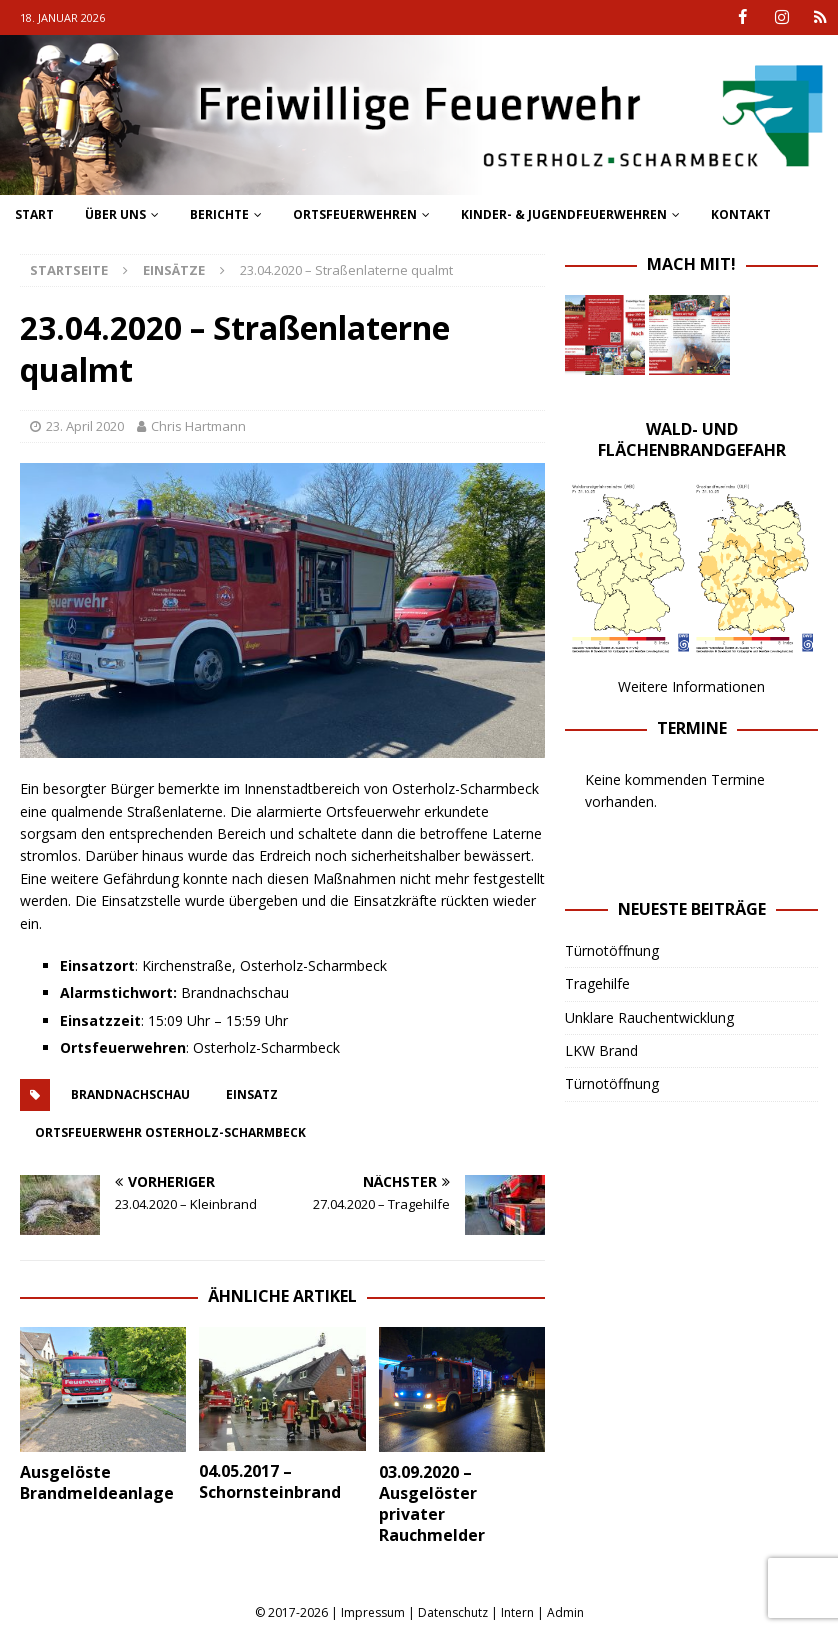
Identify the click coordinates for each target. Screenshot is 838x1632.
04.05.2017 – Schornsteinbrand (270, 1481)
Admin (565, 1612)
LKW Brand (601, 1050)
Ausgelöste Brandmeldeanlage (97, 1482)
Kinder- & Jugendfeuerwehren (564, 214)
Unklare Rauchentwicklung (649, 1016)
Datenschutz (453, 1612)
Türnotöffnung (612, 950)
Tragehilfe (597, 983)
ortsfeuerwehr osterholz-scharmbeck (170, 1132)
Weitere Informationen (691, 686)
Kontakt (741, 214)
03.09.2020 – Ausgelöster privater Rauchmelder (432, 1503)
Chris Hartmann (198, 426)
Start (34, 214)
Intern (517, 1612)
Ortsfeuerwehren (355, 214)
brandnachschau (130, 1094)
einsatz (252, 1094)
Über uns (115, 214)
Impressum (373, 1612)
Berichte (219, 214)
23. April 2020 (85, 426)
